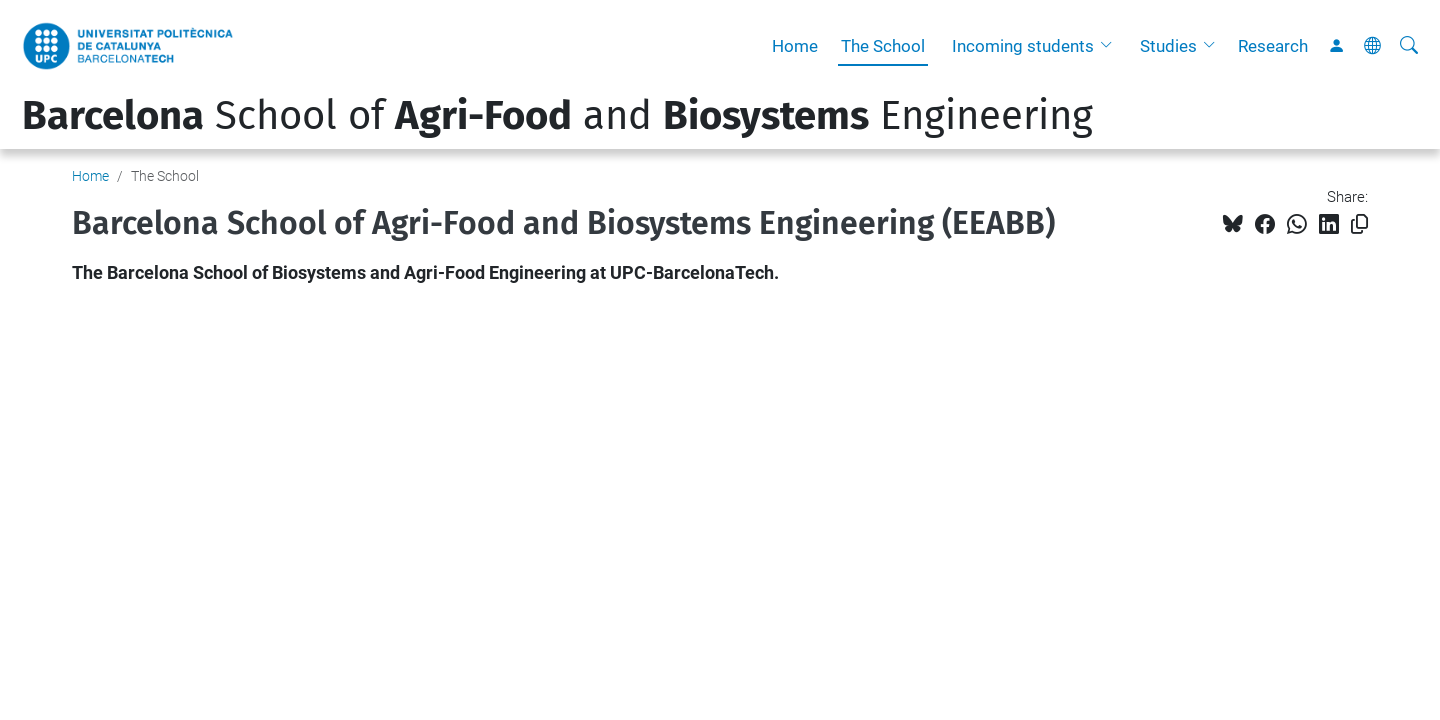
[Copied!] (1359, 224)
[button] (1111, 46)
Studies (1168, 46)
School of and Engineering (557, 116)
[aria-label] (1409, 46)
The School (883, 46)
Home (795, 46)
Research (1273, 46)
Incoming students (1023, 46)
